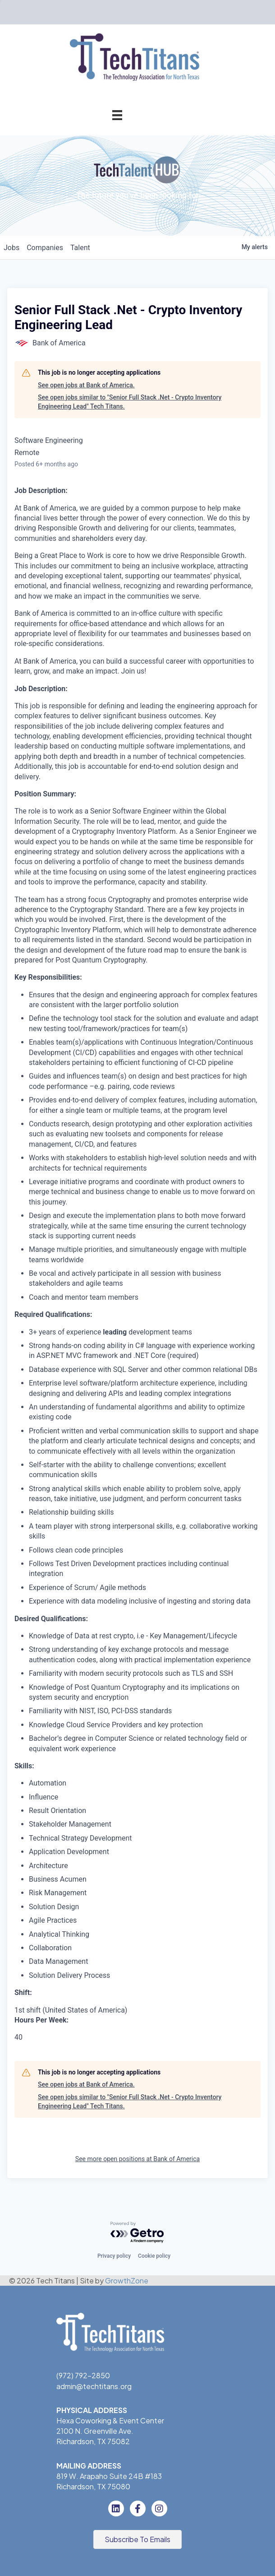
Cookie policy (154, 2256)
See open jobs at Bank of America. (86, 385)
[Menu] (117, 114)
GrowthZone (126, 2280)
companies (45, 247)
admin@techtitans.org (94, 2386)
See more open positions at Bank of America (137, 2158)
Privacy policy (114, 2256)
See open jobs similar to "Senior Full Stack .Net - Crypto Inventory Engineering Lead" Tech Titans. (129, 402)
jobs (11, 247)
